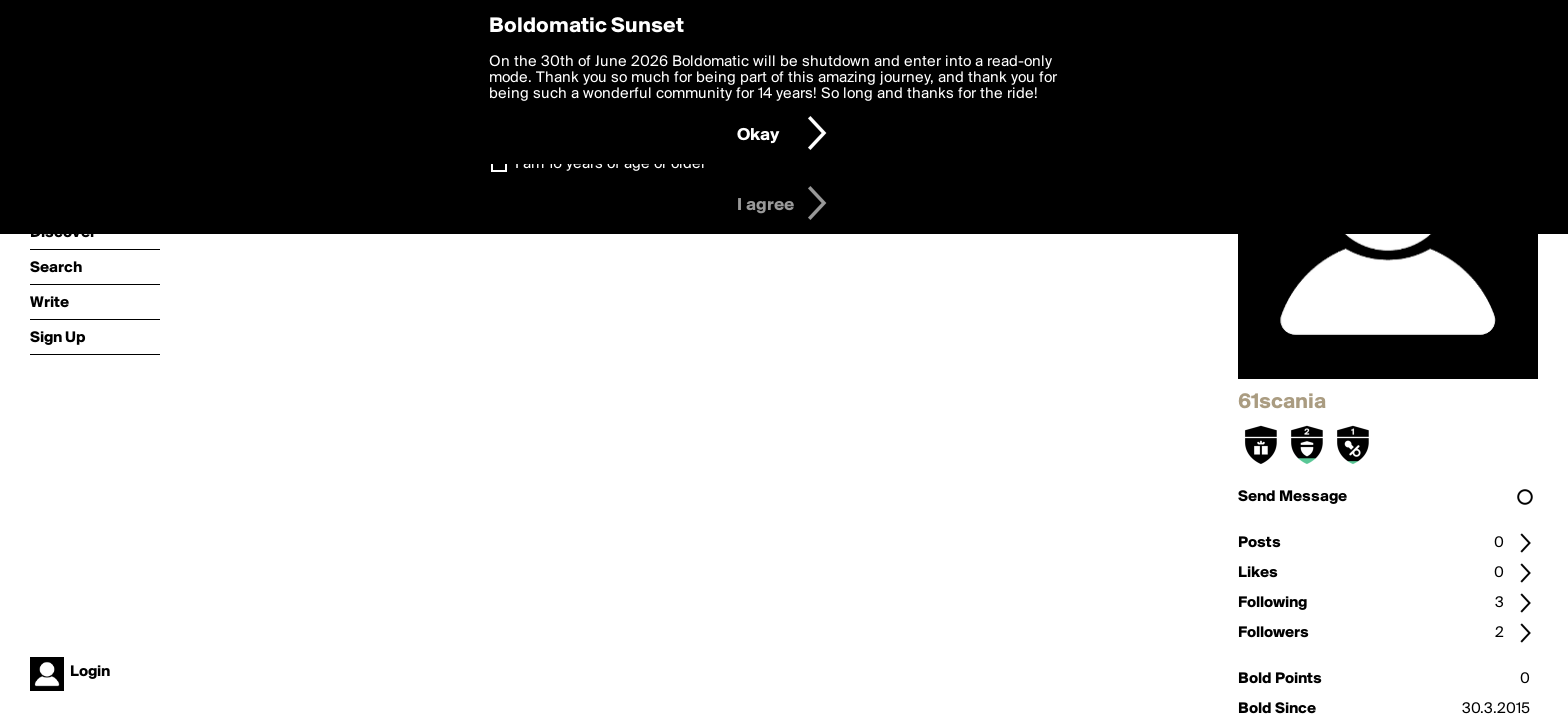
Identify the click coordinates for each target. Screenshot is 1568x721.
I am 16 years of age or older (610, 164)
